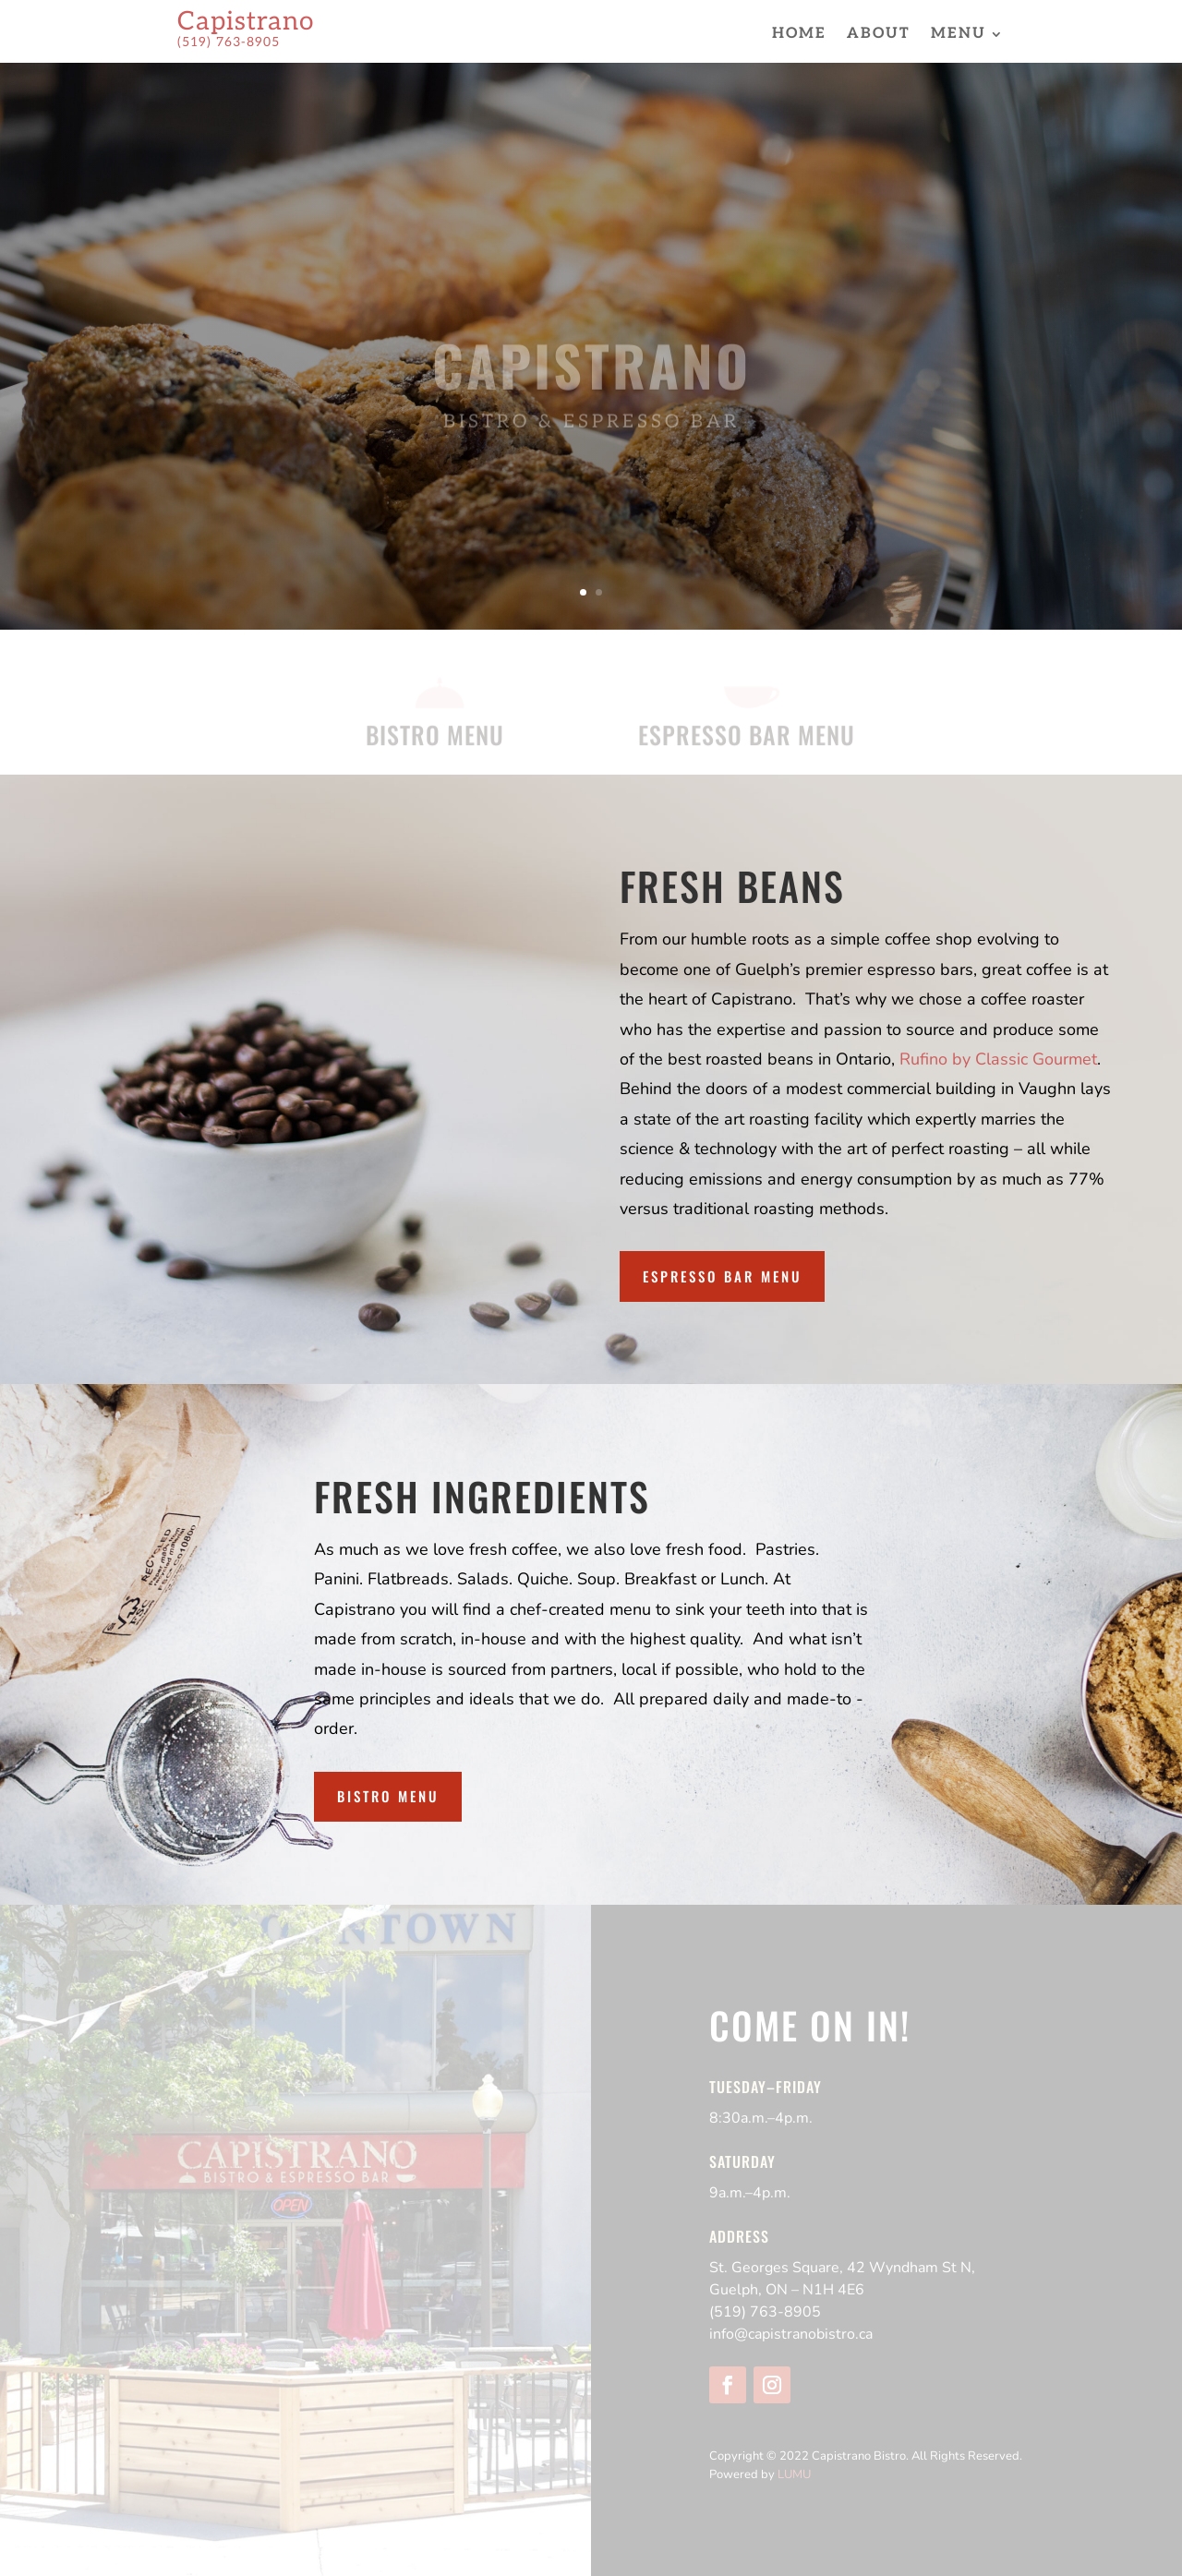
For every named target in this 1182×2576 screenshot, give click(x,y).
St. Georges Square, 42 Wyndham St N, (842, 2267)
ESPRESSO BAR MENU (746, 737)
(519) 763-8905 (765, 2312)
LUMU (794, 2474)
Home (799, 35)
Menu (958, 35)
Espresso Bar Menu (722, 1276)
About (879, 35)
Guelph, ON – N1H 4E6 (786, 2290)
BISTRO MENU (435, 737)
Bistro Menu (388, 1796)
